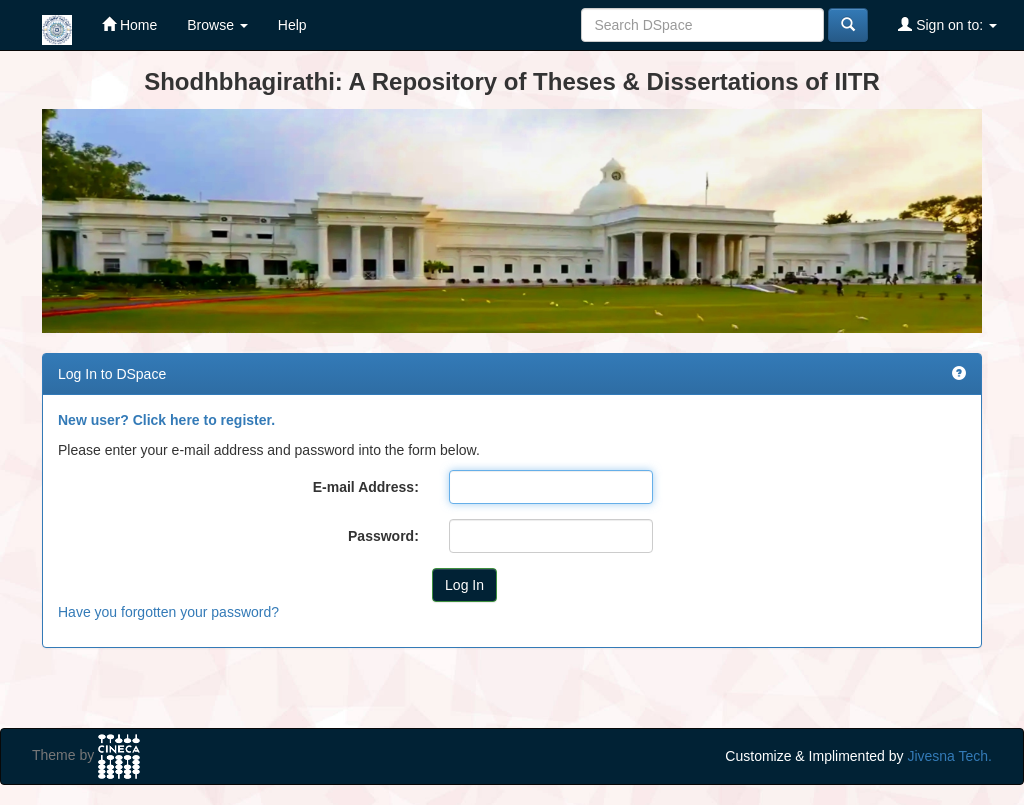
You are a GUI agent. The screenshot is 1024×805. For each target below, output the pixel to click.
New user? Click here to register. (166, 420)
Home (129, 24)
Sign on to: (947, 24)
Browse (217, 25)
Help (292, 25)
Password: (383, 536)
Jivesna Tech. (949, 756)
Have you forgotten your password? (168, 612)
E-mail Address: (366, 487)
